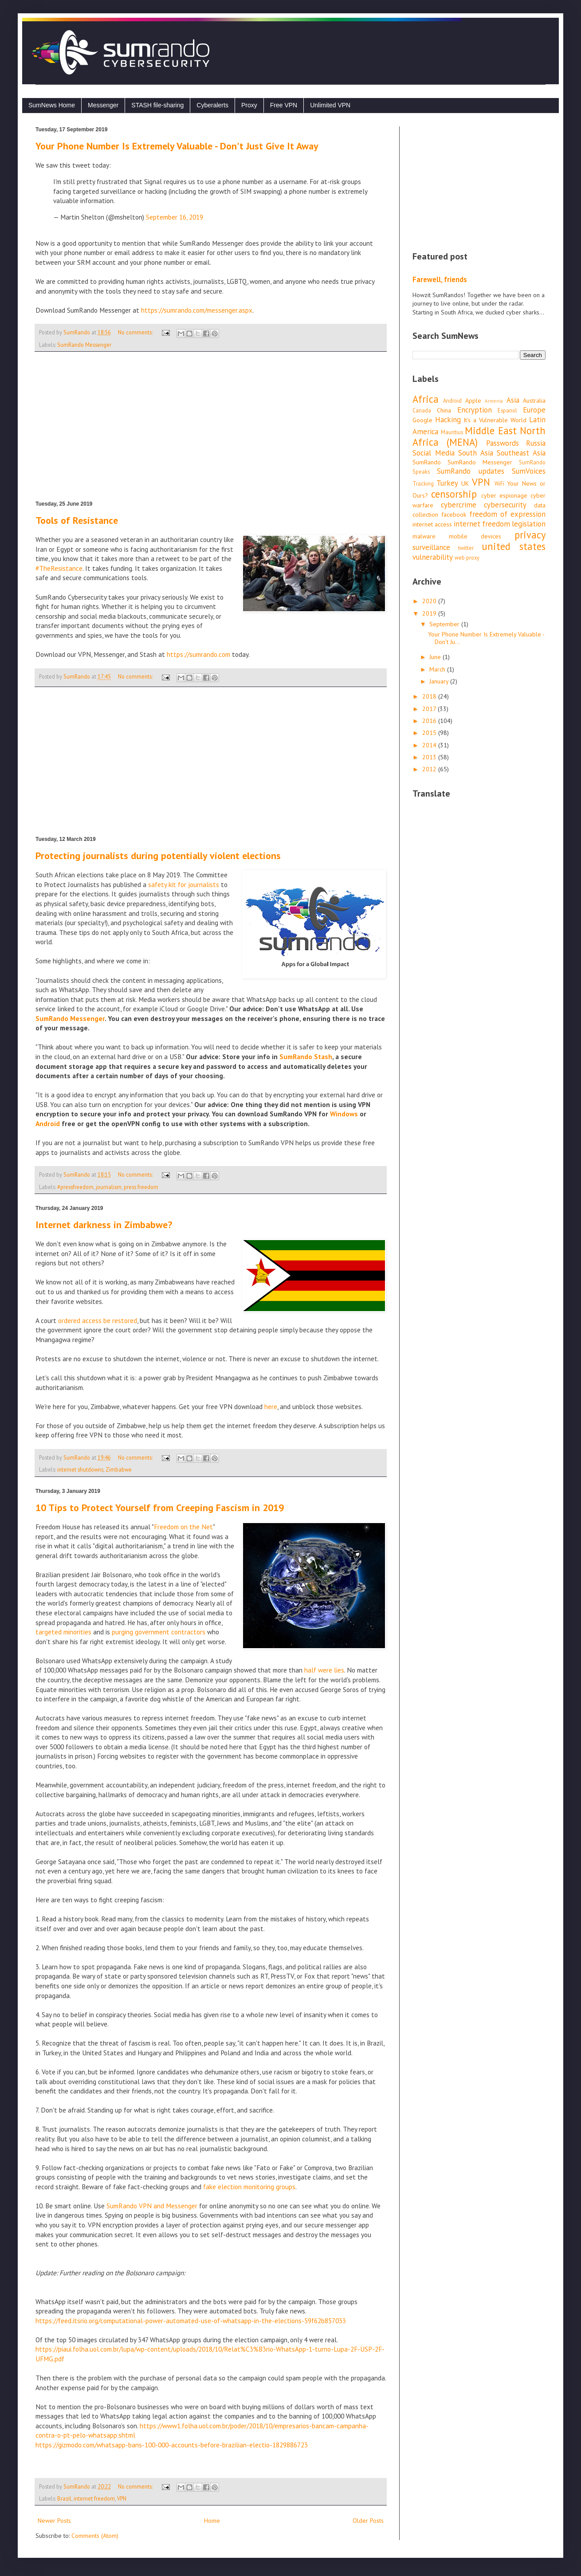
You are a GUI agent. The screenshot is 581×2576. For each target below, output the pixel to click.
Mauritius (452, 432)
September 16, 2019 (174, 216)
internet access (432, 524)
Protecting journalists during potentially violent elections (158, 855)
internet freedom (94, 2498)
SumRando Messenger (84, 344)
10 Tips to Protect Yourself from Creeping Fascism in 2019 (159, 1507)
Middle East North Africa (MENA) (479, 436)
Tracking (423, 483)
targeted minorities (63, 1631)
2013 (430, 757)
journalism (109, 1186)
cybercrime (458, 505)
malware (424, 536)
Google (422, 420)
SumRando (426, 462)
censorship (454, 493)
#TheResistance (58, 568)
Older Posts (368, 2521)
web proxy (467, 557)
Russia (536, 443)
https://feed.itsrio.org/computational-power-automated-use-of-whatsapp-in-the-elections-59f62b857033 (190, 2320)
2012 (430, 769)
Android (47, 1123)
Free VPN (283, 105)
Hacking (448, 419)
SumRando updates (470, 471)
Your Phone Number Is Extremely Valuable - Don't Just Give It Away (176, 146)
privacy (530, 534)
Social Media (433, 453)
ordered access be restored (97, 1320)
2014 (430, 745)
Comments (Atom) (94, 2536)
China (444, 410)
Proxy (249, 105)
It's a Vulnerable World (494, 420)
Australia (534, 400)
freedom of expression (507, 514)
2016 (430, 721)
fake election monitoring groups (249, 2186)
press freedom (141, 1186)
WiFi (499, 483)
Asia (512, 400)
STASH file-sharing (157, 105)
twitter (466, 547)
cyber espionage (504, 495)
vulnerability (432, 557)
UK (465, 483)
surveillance (431, 547)
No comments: (136, 332)
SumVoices (529, 471)
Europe (534, 410)
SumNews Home (51, 105)
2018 (430, 696)
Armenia (494, 401)
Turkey (447, 483)
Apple (473, 400)
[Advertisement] (210, 426)
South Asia (475, 453)
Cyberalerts (212, 105)
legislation (529, 524)
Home (212, 2521)
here (270, 1406)
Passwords (502, 443)
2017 (430, 709)
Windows (344, 1113)
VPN (121, 2498)
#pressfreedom (75, 1186)
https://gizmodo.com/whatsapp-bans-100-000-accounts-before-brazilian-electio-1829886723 (171, 2444)
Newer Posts (54, 2521)
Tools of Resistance (76, 520)
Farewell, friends (439, 279)
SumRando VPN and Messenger (151, 2205)
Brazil (64, 2498)
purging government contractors (158, 1631)
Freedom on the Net (183, 1526)
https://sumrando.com (198, 654)
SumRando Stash (305, 1056)
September (445, 624)
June (436, 657)
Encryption (474, 410)
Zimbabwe (119, 1469)
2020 (430, 601)
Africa (425, 399)
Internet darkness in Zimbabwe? (103, 1224)
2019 (430, 613)
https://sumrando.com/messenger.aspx (196, 310)
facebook (453, 514)
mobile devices (475, 536)
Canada (421, 410)
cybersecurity (505, 505)
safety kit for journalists (183, 884)
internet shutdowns (80, 1469)
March (438, 669)
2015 (430, 733)
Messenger (103, 105)
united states (514, 546)
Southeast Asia (521, 453)
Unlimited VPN (330, 105)
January (439, 681)
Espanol (507, 410)
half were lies (324, 1669)
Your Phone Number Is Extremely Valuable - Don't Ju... (486, 638)
